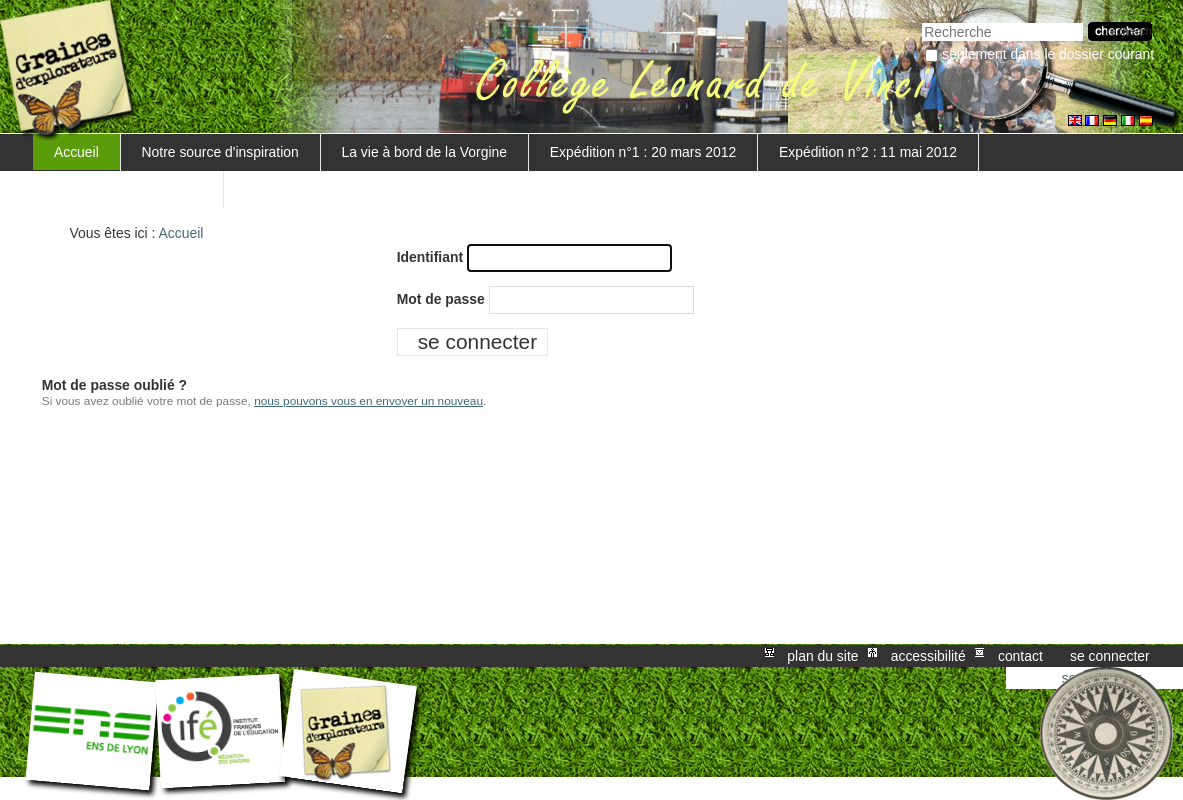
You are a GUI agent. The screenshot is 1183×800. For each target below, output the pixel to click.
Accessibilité (928, 656)
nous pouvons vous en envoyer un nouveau (368, 401)
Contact (1020, 656)
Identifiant (430, 257)
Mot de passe (441, 299)
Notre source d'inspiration (220, 152)
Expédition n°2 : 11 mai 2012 (868, 152)
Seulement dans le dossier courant (1048, 54)
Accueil (76, 152)
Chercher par (921, 20)
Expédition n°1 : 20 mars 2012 (643, 152)
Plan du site (822, 656)
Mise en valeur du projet (128, 189)
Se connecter (1110, 656)
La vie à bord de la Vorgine (424, 152)
